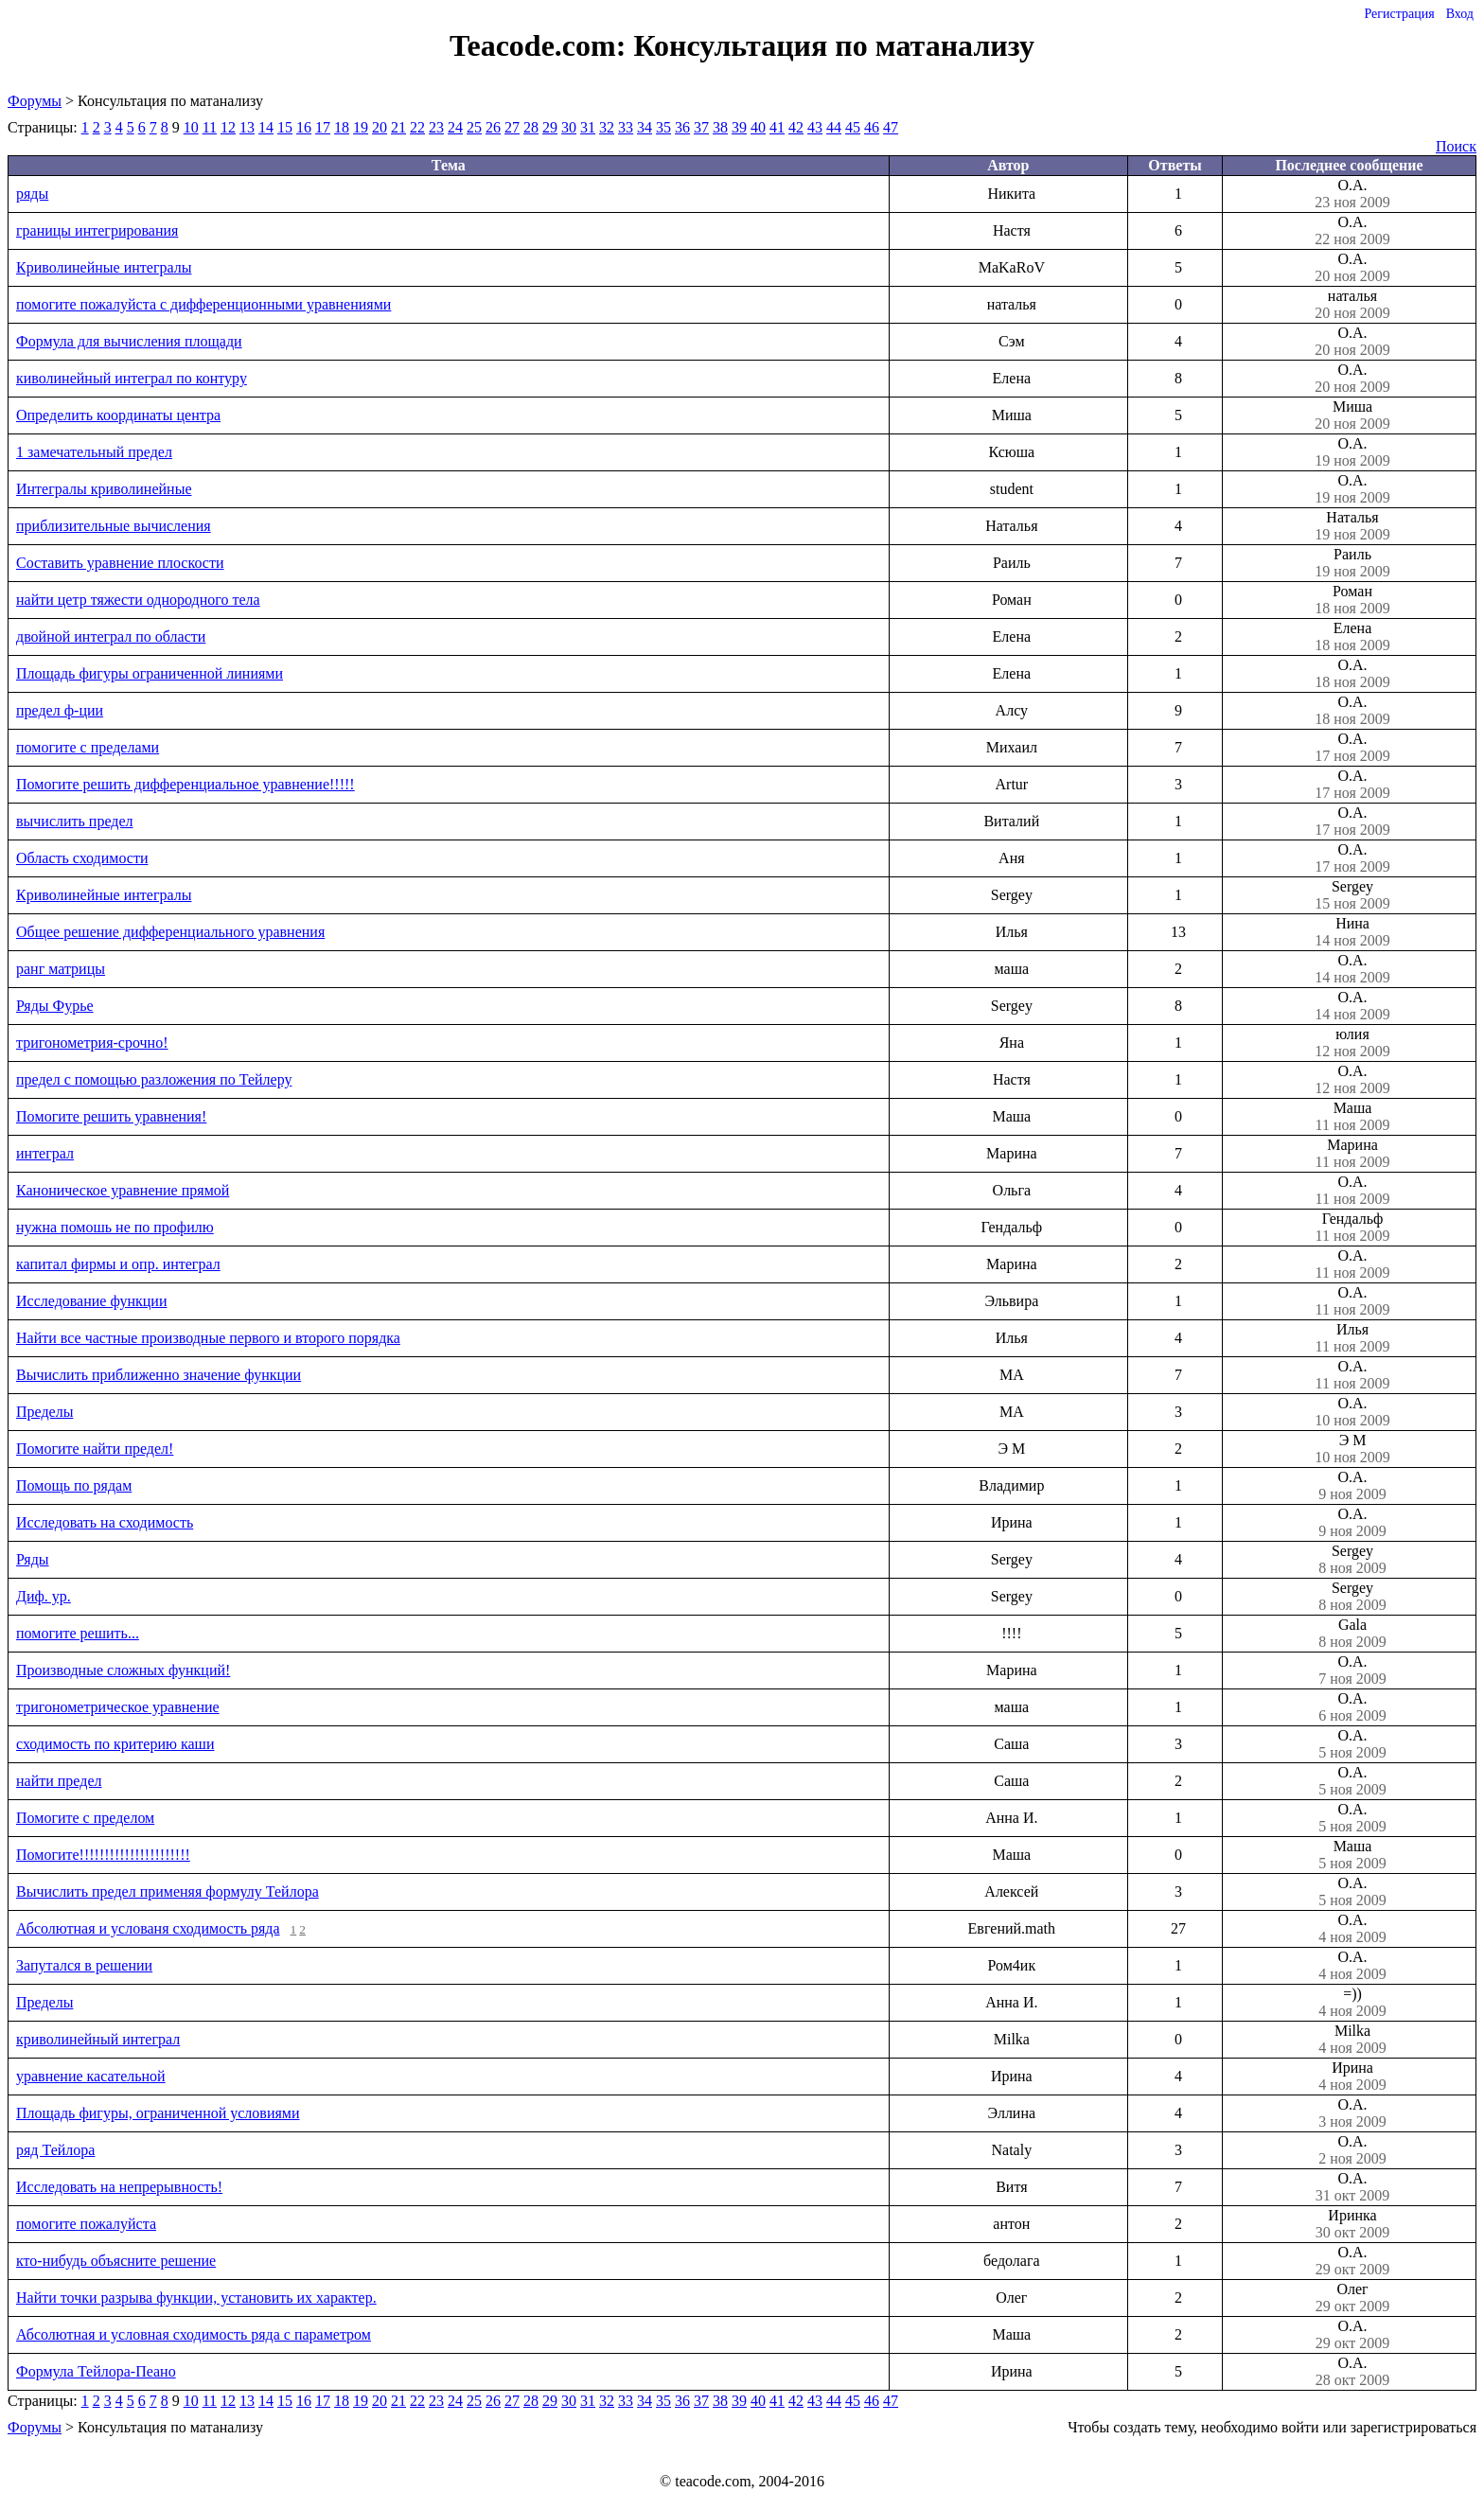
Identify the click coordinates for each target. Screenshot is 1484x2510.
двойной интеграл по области (110, 636)
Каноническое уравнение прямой (122, 1190)
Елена (1352, 637)
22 (417, 127)
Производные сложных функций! (123, 1670)
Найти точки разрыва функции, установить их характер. (196, 2297)
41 (777, 127)
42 (796, 127)
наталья (1352, 305)
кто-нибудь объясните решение (116, 2261)
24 (455, 127)
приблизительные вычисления (113, 526)
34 (644, 127)
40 (758, 127)
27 (512, 127)
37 (701, 127)
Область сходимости (82, 858)
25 (474, 127)
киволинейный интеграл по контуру (131, 378)
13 (247, 127)
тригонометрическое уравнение (118, 1707)
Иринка (1352, 2224)
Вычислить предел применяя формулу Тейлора (167, 1891)
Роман (1352, 600)
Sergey (1352, 895)
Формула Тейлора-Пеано (96, 2371)
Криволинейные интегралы (103, 267)
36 (682, 127)
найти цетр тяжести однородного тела (138, 600)
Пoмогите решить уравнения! (111, 1116)
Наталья (1352, 526)
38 (720, 127)
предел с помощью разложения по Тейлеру (154, 1079)
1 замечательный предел (94, 452)
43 (814, 127)
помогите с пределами (87, 747)
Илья (1352, 1338)
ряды (32, 194)
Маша (1352, 1117)
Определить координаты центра (118, 415)
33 (625, 127)
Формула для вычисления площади (129, 341)
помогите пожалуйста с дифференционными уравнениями (203, 304)
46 (871, 127)
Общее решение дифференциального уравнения (170, 932)
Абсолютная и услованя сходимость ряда (148, 1928)
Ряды (32, 1559)
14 (266, 127)
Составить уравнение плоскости (119, 563)
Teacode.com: (541, 45)
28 (531, 127)
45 (852, 127)
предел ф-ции (59, 710)
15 (284, 127)
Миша (1352, 415)
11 (210, 127)
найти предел (58, 1781)
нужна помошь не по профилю (115, 1227)
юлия (1352, 1043)
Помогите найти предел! (94, 1449)
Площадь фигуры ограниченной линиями (149, 673)
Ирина (1352, 2076)
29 (549, 127)
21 (398, 127)
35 (663, 127)
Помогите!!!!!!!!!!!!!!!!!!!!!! (103, 1855)
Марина (1352, 1154)
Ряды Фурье (55, 1006)
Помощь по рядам (74, 1485)
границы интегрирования (97, 230)
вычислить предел (74, 821)
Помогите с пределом (85, 1818)
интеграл (45, 1153)
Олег (1352, 2298)
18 (341, 127)
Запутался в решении (84, 1965)
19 (360, 127)
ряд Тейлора (55, 2150)
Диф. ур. (43, 1596)
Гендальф (1352, 1228)
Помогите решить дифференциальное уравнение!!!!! (185, 784)
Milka (1352, 2040)
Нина (1352, 932)
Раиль (1352, 563)
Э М (1352, 1449)
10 (191, 127)
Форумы (35, 101)
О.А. (1352, 194)
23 (436, 127)
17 (322, 127)
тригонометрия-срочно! (92, 1042)
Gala (1352, 1634)
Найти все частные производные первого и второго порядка (208, 1338)
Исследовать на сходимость (104, 1522)
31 (587, 127)
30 (568, 127)
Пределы (44, 1412)
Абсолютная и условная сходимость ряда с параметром (193, 2334)
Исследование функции (91, 1301)
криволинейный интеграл (98, 2039)
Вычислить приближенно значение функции (158, 1375)
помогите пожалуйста (86, 2224)
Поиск (1456, 146)
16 (303, 127)
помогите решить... (77, 1633)
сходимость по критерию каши (115, 1744)
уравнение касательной (91, 2076)
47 (890, 127)
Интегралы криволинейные (104, 489)
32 (606, 127)
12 (228, 127)
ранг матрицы (60, 969)
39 (739, 127)
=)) (1352, 2003)
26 (493, 127)
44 (833, 127)
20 (379, 127)
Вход (1460, 14)
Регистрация (1399, 14)
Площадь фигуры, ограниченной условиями (158, 2113)
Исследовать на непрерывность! (119, 2187)
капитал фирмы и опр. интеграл (118, 1264)
